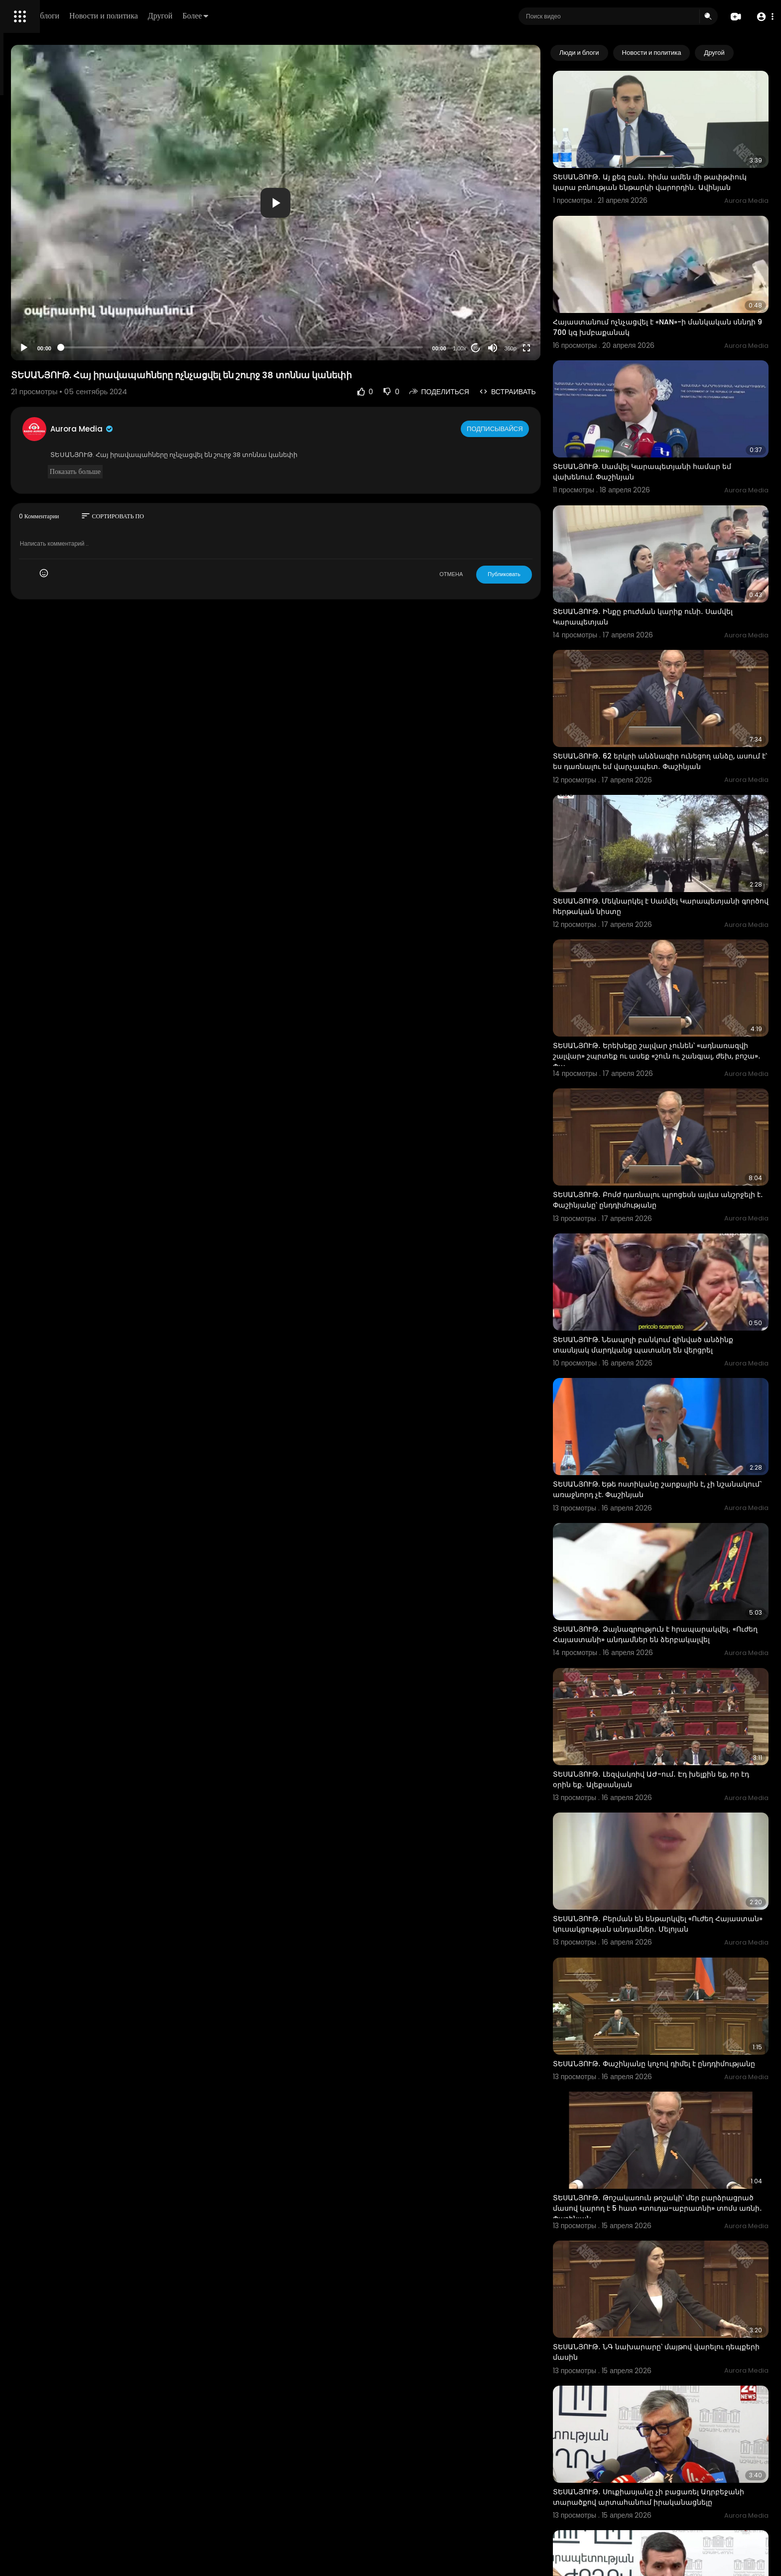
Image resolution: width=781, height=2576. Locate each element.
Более (337, 15)
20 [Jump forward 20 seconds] (516, 348)
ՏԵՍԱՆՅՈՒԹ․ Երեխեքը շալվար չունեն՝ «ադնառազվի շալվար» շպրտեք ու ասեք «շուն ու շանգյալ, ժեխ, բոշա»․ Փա (679, 935)
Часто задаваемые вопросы (54, 304)
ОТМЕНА (492, 574)
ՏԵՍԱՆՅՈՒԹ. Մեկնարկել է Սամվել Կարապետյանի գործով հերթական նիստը (673, 804)
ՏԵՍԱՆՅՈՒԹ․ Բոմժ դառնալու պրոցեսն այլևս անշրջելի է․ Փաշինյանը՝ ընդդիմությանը (677, 1061)
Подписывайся (536, 429)
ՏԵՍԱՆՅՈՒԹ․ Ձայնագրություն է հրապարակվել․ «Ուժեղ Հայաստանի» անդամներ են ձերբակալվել (664, 1450)
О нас (21, 338)
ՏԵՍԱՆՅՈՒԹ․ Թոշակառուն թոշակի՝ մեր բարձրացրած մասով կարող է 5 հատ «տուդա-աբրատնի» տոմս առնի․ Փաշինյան (681, 1964)
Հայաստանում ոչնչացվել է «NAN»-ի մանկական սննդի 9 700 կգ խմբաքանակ (670, 294)
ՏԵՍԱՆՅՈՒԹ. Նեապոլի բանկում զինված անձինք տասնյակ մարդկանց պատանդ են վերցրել (674, 1193)
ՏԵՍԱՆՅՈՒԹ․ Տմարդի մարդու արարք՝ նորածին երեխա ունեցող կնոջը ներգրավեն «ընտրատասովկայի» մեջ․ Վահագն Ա (676, 2351)
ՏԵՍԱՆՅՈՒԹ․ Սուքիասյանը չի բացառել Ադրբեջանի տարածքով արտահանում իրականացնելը (667, 2221)
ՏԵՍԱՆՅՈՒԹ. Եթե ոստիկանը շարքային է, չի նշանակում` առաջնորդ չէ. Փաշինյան (675, 1318)
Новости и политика (245, 15)
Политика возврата (41, 292)
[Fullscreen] (567, 348)
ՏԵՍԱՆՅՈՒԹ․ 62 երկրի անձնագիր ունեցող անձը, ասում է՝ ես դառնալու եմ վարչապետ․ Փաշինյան (676, 678)
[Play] (160, 348)
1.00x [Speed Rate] (500, 348)
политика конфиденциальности (59, 327)
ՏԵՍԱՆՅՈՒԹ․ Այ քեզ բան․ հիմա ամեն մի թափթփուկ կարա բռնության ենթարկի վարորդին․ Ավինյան (668, 168)
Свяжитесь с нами (62, 338)
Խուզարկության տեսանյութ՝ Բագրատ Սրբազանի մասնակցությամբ (665, 2477)
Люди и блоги (177, 15)
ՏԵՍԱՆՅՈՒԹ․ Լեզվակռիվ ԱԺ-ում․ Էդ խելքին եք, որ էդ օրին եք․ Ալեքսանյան (675, 1575)
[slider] (330, 347)
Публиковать (544, 574)
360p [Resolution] (551, 348)
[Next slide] (756, 53)
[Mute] (533, 348)
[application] (364, 202)
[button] (762, 16)
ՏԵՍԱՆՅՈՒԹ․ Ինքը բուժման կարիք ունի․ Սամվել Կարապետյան (669, 547)
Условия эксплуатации (46, 315)
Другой (302, 15)
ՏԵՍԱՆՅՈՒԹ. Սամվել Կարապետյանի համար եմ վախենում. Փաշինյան (677, 421)
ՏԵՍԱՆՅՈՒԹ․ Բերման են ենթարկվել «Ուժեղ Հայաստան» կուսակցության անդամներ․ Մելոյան (674, 1706)
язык (66, 350)
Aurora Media (218, 429)
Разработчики (33, 350)
